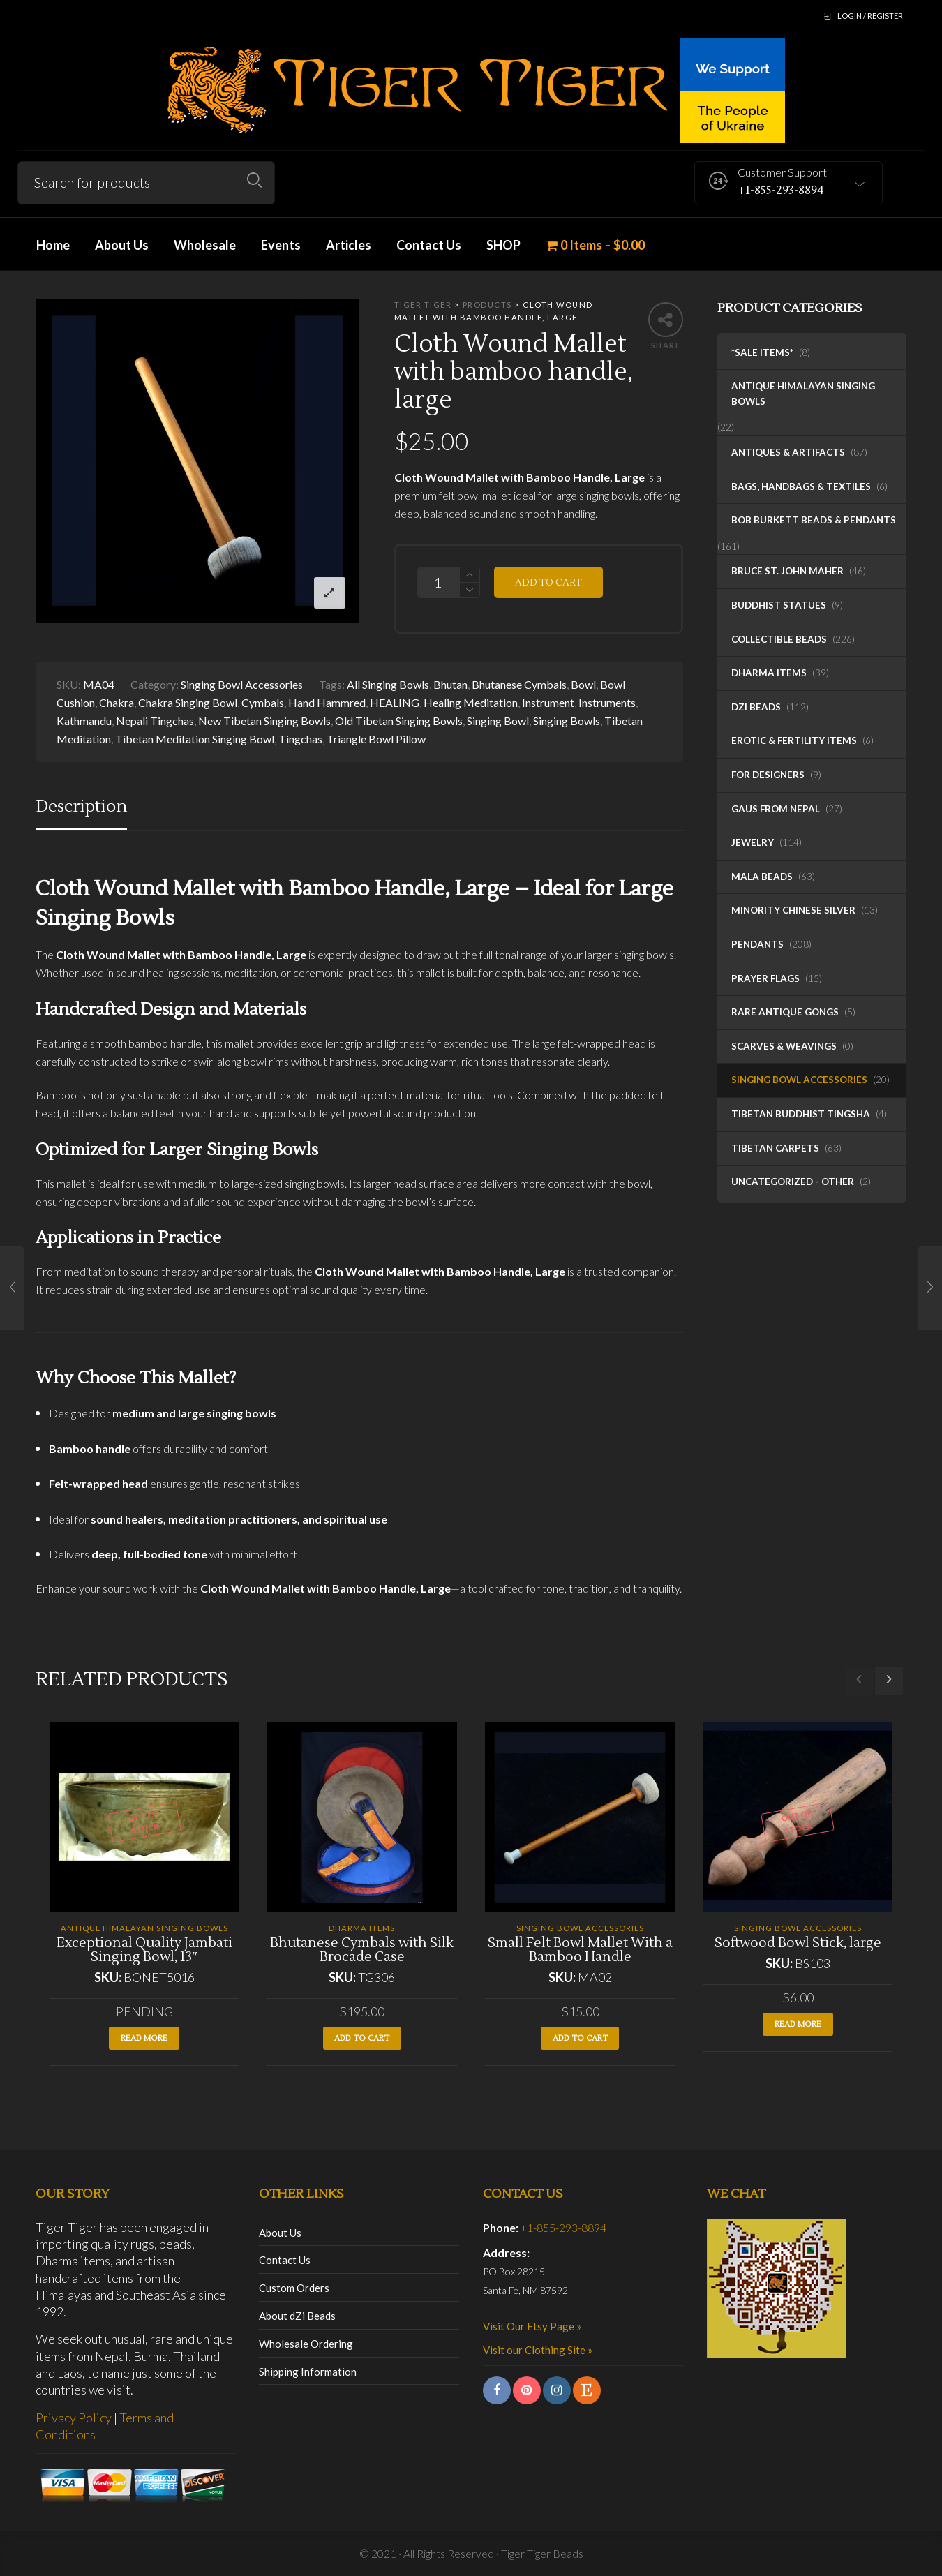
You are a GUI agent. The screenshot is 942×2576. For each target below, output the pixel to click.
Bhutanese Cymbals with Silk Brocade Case (362, 1950)
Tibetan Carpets (775, 1148)
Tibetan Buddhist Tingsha (800, 1113)
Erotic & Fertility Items (794, 740)
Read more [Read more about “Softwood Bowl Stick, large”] (798, 2024)
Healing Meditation (471, 702)
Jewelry (752, 842)
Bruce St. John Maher (787, 570)
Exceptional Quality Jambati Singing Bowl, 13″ (144, 1950)
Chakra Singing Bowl (187, 702)
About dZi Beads (297, 2315)
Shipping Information (308, 2371)
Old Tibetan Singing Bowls (399, 720)
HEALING (394, 702)
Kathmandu (84, 720)
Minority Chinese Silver (793, 910)
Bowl (583, 684)
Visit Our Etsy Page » (532, 2326)
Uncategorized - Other (792, 1181)
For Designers (768, 774)
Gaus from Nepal (775, 808)
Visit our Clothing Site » (537, 2350)
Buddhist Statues (778, 605)
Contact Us (285, 2260)
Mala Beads (762, 876)
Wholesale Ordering (306, 2343)
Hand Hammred (327, 702)
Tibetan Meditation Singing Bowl (194, 738)
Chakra (116, 702)
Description (81, 806)
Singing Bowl (498, 720)
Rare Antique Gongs (785, 1012)
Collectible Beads (779, 639)
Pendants (757, 944)
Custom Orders (294, 2287)
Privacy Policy (74, 2417)
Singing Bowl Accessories (799, 1079)
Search (254, 180)
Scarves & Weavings (784, 1046)
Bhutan (450, 684)
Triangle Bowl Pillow (376, 738)
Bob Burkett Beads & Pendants (813, 520)
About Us (280, 2232)
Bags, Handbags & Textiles (801, 486)
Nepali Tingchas (155, 720)
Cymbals (262, 702)
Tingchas (300, 738)
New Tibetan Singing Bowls (264, 720)
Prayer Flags (765, 978)
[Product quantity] (438, 582)
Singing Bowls (566, 720)
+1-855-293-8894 (563, 2227)
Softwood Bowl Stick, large (798, 1943)
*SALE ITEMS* (762, 352)
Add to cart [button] (361, 2038)
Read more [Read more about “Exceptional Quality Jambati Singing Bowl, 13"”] (144, 2038)
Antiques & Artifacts (788, 452)
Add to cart (548, 582)
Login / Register (870, 15)
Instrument (548, 702)
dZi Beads (756, 707)
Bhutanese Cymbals (519, 684)
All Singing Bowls (388, 684)
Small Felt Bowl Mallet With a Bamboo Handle (580, 1950)
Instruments (607, 702)
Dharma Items (769, 672)
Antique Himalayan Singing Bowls (803, 393)
